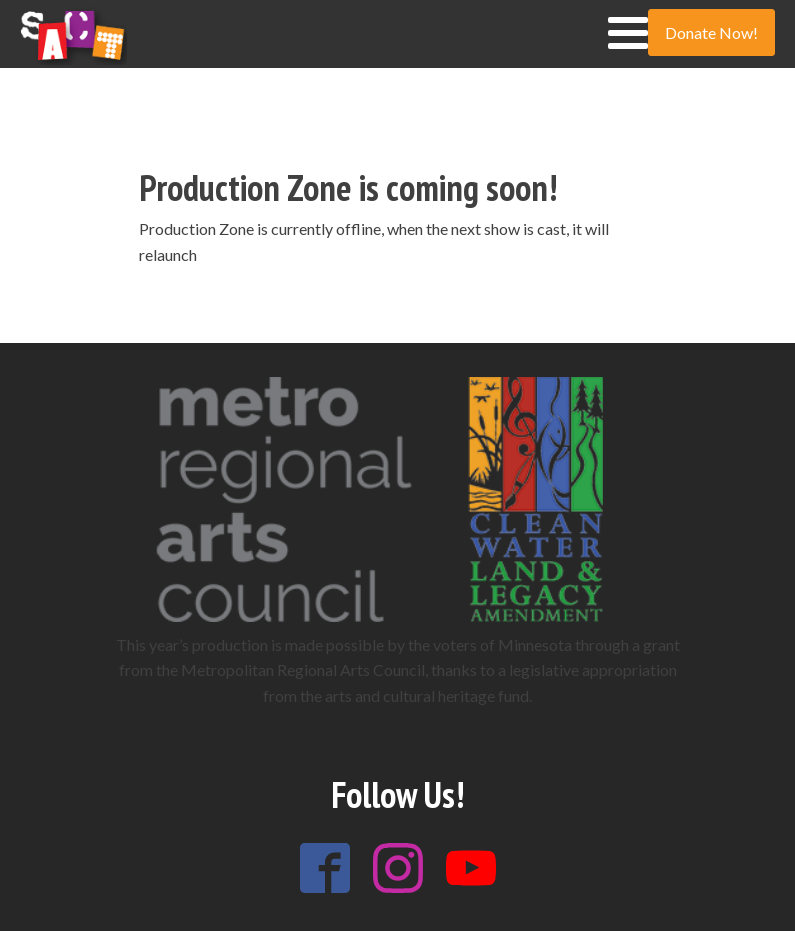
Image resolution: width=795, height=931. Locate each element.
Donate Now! (711, 32)
